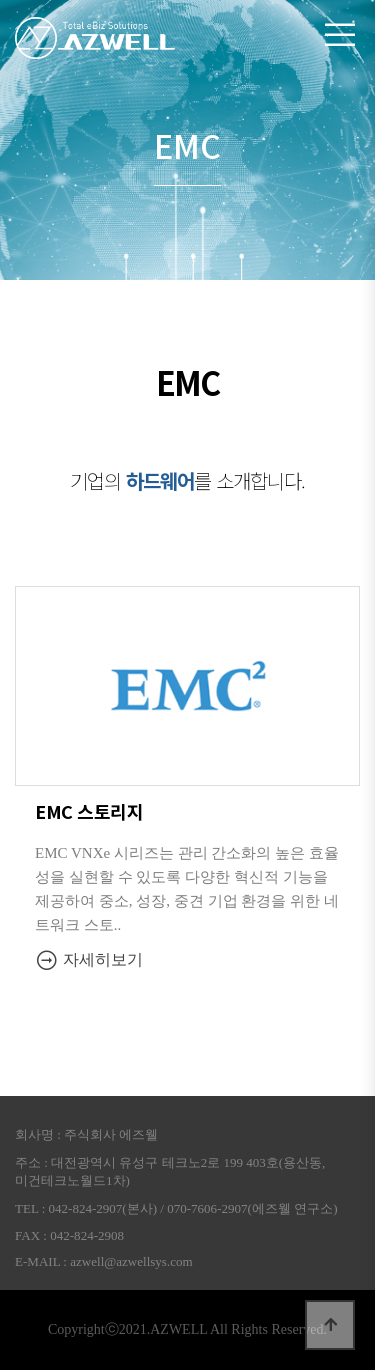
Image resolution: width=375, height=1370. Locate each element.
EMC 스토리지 (89, 811)
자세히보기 (89, 959)
